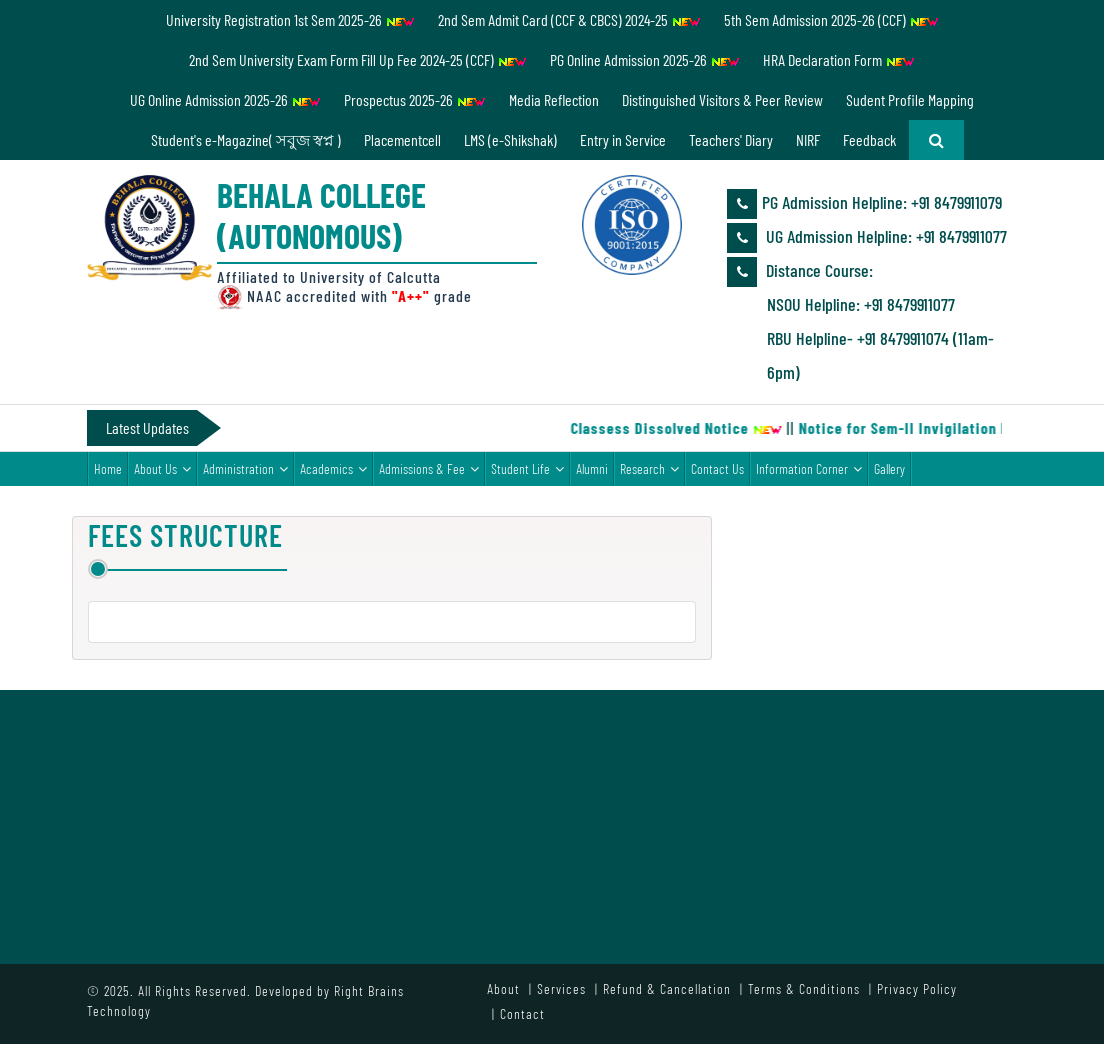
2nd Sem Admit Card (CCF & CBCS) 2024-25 (569, 19)
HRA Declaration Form (839, 59)
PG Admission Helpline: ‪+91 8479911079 (864, 204)
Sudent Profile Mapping (910, 99)
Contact (522, 1013)
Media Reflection (554, 99)
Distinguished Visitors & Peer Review (722, 99)
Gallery (889, 468)
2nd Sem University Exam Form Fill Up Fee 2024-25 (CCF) (358, 59)
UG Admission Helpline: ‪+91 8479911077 (867, 238)
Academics (326, 468)
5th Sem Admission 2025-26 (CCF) (831, 19)
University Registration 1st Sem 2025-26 (290, 19)
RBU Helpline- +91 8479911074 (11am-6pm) (880, 355)
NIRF (808, 139)
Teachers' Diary (731, 139)
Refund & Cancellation (667, 988)
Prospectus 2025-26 (415, 99)
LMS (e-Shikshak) (510, 139)
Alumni (592, 468)
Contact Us (717, 468)
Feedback (869, 139)
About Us (155, 468)
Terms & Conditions (804, 988)
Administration (238, 468)
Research (642, 468)
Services (561, 988)
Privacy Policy (917, 988)
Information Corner (802, 468)
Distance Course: (800, 272)
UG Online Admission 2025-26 (225, 99)
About (503, 988)
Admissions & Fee (422, 468)
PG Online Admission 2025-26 (645, 59)
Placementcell (402, 139)
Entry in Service (623, 139)
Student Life (520, 468)
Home (108, 468)
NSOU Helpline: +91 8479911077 (861, 304)
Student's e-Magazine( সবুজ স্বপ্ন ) (246, 139)
